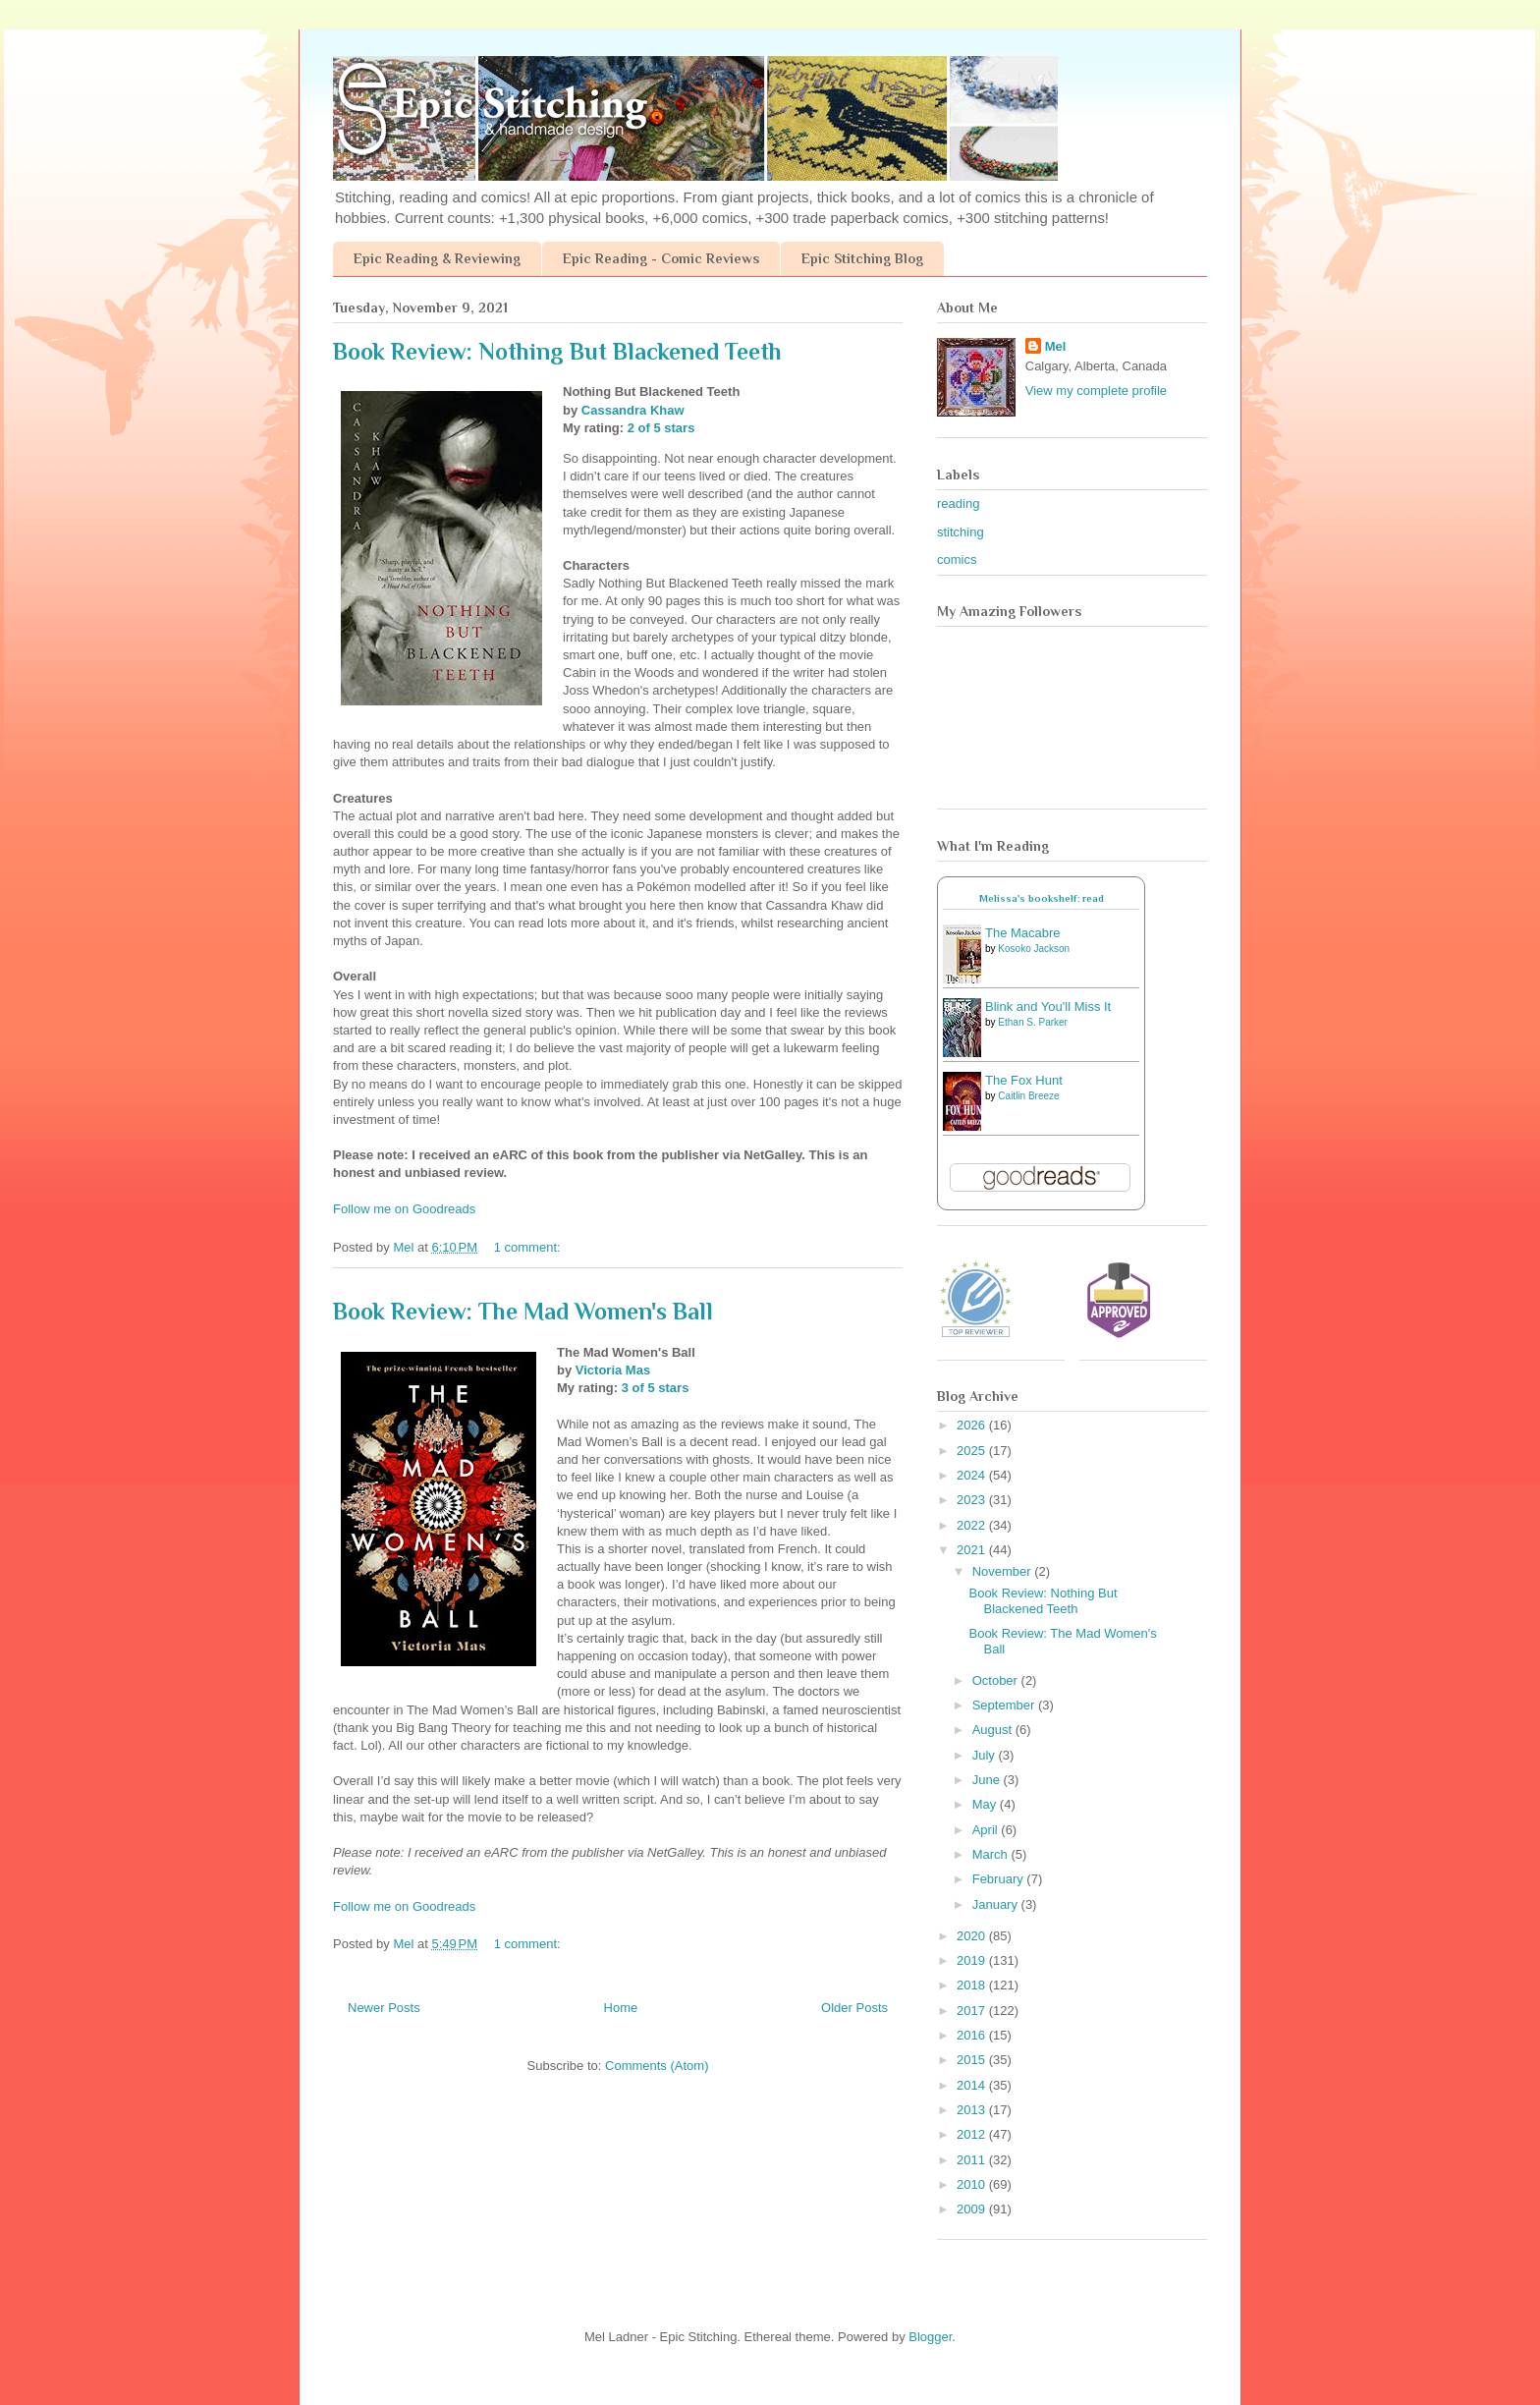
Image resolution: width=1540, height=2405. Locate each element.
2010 (973, 2184)
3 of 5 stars (655, 1387)
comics (956, 559)
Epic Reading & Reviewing (437, 258)
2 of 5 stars (661, 427)
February (999, 1879)
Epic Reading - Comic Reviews (661, 258)
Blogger (930, 2336)
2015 (973, 2059)
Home (621, 2007)
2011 (973, 2160)
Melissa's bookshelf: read (1041, 898)
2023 (973, 1499)
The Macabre (1023, 932)
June (988, 1779)
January (996, 1904)
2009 (973, 2209)
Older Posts (854, 2007)
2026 (973, 1425)
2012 (973, 2134)
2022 (973, 1525)
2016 (973, 2035)
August (994, 1729)
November (1003, 1571)
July (985, 1755)
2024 (973, 1475)
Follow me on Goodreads (404, 1209)
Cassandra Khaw (633, 410)
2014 (973, 2085)
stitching (960, 532)
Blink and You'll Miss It (1048, 1006)
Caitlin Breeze (1028, 1096)
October (996, 1680)
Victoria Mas (613, 1370)
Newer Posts (384, 2007)
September (1005, 1705)
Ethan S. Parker (1033, 1022)
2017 (973, 2010)
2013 (973, 2109)
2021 (973, 1549)
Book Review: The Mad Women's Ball (523, 1311)
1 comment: (529, 1247)
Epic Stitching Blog (862, 258)
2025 (973, 1450)
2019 (973, 1960)
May (986, 1804)
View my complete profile (1096, 390)
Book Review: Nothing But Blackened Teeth (557, 351)
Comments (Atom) (656, 2065)
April (987, 1829)
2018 (973, 1985)
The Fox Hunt (1024, 1080)
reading (958, 503)
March (992, 1854)
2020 (973, 1936)
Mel (1056, 346)
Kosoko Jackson (1034, 948)
